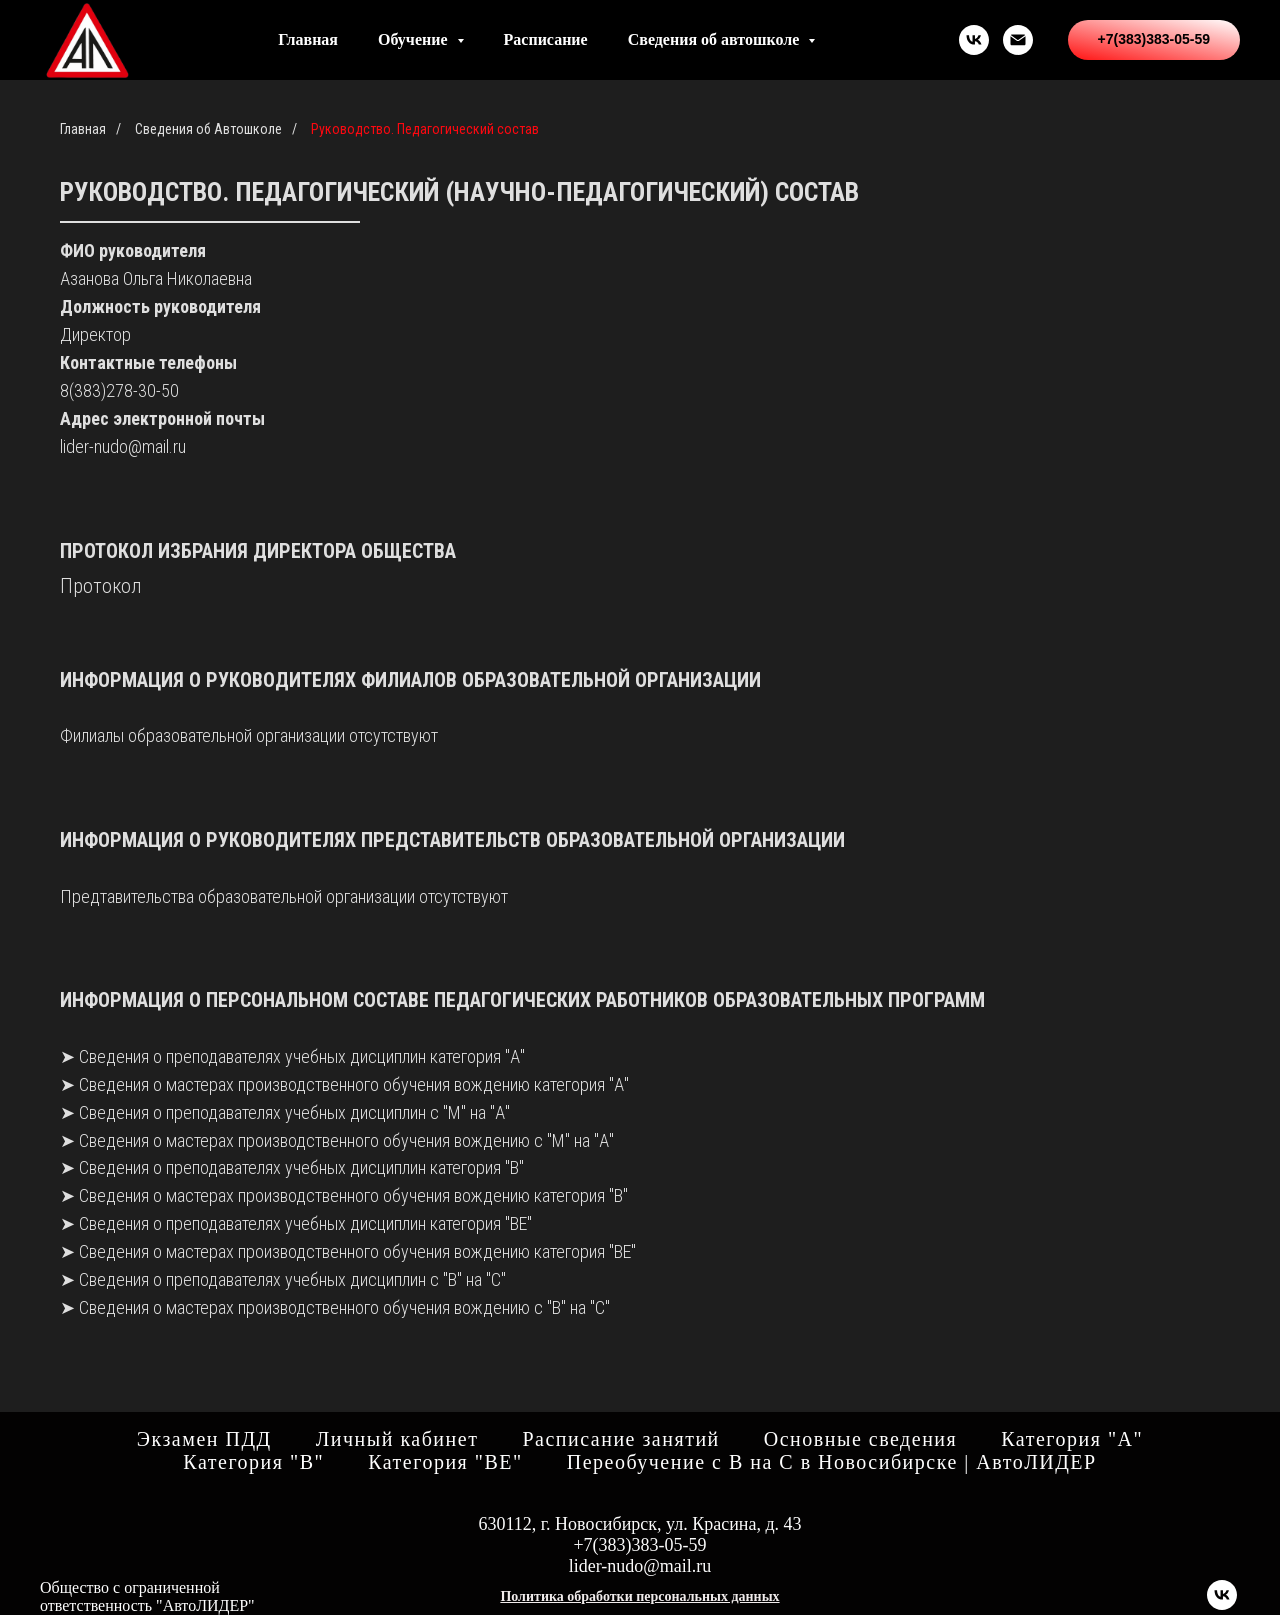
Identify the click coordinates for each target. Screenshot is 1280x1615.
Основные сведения (860, 1439)
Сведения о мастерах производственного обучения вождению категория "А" (354, 1084)
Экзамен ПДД (204, 1439)
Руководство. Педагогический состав (425, 129)
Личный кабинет (397, 1439)
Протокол (100, 586)
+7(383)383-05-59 (639, 1545)
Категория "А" (1072, 1439)
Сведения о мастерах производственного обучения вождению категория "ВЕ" (357, 1251)
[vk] (974, 40)
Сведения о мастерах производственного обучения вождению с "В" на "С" (344, 1307)
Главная (308, 39)
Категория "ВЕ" (445, 1462)
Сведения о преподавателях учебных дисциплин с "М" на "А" (294, 1112)
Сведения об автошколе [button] (716, 39)
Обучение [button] (415, 39)
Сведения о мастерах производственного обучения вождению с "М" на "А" (346, 1140)
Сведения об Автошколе (208, 129)
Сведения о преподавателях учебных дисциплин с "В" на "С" (292, 1279)
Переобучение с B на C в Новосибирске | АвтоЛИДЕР (832, 1462)
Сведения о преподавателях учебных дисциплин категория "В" (301, 1167)
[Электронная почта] (1018, 40)
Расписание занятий (620, 1439)
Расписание (546, 39)
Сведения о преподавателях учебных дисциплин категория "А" (302, 1056)
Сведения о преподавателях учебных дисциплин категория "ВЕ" (303, 1223)
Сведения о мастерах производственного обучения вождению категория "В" (353, 1195)
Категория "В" (253, 1462)
